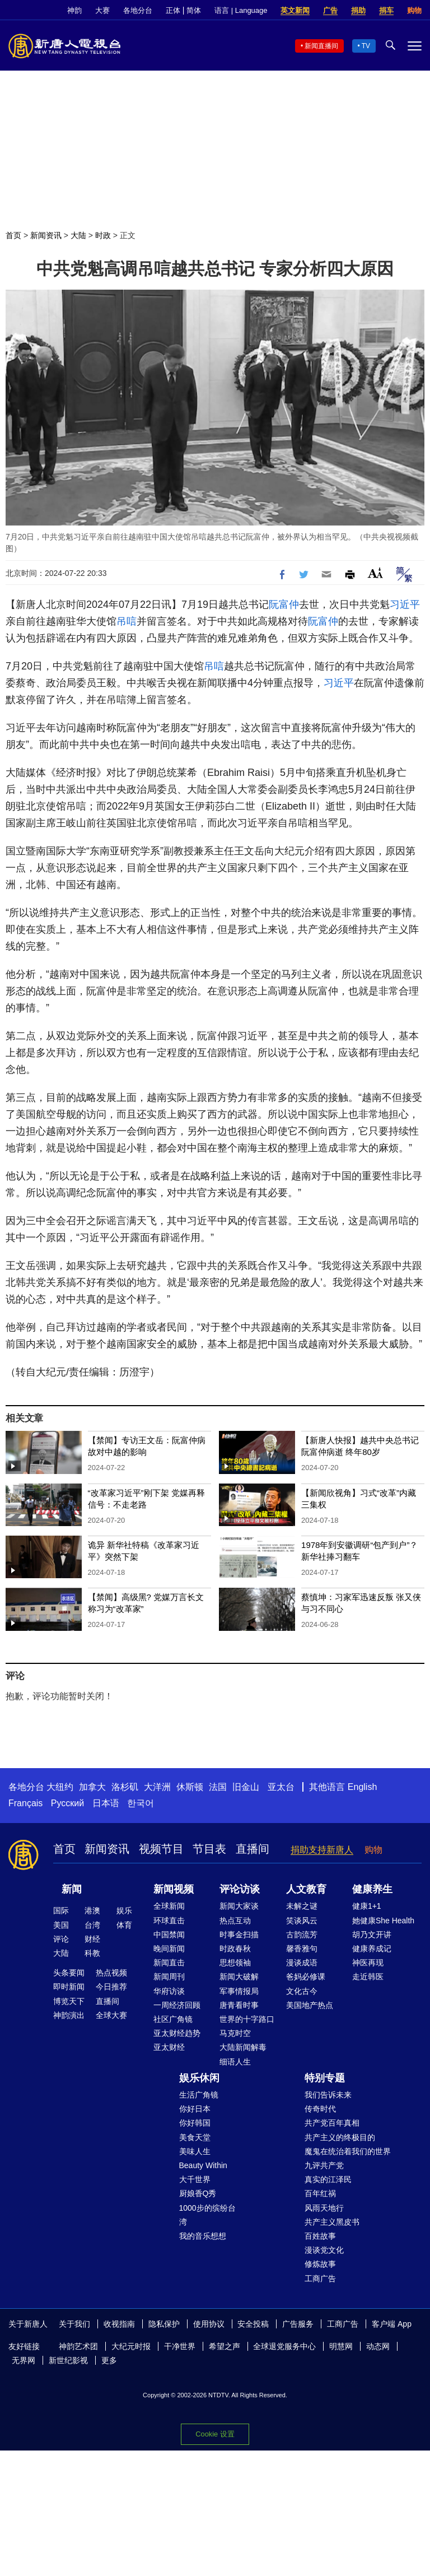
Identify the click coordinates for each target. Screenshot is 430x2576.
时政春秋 (235, 1948)
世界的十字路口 (246, 2019)
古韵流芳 (301, 1934)
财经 (92, 1939)
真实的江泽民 (328, 2179)
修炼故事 (320, 2263)
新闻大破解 (239, 1976)
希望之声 (224, 2346)
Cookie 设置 (214, 2434)
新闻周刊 (169, 1976)
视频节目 (161, 1849)
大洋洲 (157, 1787)
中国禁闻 (169, 1934)
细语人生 (235, 2061)
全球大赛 (111, 2015)
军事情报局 (239, 1991)
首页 (13, 235)
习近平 (405, 604)
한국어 (140, 1803)
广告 (330, 10)
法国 (218, 1787)
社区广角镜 (173, 2019)
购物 (414, 10)
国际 (61, 1910)
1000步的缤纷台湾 (207, 2214)
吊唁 (126, 621)
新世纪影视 (68, 2360)
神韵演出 (69, 2015)
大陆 (78, 235)
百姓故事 (320, 2235)
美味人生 (195, 2151)
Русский (67, 1803)
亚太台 (281, 1787)
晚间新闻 (169, 1948)
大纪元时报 (131, 2346)
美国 (61, 1925)
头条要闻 (69, 1972)
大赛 (102, 10)
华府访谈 (169, 1991)
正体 (173, 10)
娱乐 (124, 1910)
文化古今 (301, 1991)
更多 (109, 2360)
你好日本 (195, 2108)
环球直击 (169, 1920)
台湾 (92, 1925)
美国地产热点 (309, 2005)
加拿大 (92, 1787)
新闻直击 (169, 1962)
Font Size (375, 572)
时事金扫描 (239, 1934)
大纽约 (59, 1787)
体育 (124, 1925)
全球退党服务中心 (284, 2346)
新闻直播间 (321, 46)
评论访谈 (239, 1889)
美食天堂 (195, 2137)
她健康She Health (383, 1920)
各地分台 (137, 10)
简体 (193, 10)
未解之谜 (301, 1905)
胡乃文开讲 (371, 1934)
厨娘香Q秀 (198, 2193)
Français (25, 1803)
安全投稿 (253, 2323)
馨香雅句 (301, 1948)
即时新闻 (69, 1986)
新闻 (72, 1889)
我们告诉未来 (328, 2094)
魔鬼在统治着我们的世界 (348, 2151)
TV (366, 46)
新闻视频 (173, 1889)
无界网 (23, 2360)
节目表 (209, 1849)
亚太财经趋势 (176, 2033)
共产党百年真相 (332, 2122)
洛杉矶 (124, 1787)
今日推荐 (111, 1986)
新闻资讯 (46, 235)
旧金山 (245, 1787)
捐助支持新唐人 (322, 1849)
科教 (92, 1953)
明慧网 (341, 2346)
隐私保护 (164, 2323)
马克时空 (235, 2033)
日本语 (105, 1803)
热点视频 (111, 1972)
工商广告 (320, 2278)
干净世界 (179, 2346)
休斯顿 (189, 1787)
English (362, 1787)
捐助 (358, 10)
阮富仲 (284, 604)
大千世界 (195, 2179)
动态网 (378, 2346)
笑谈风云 (301, 1920)
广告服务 (298, 2323)
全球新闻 (169, 1905)
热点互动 (235, 1920)
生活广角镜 (198, 2094)
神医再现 (368, 1962)
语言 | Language (240, 10)
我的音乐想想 (202, 2235)
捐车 (386, 10)
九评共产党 (324, 2165)
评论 (61, 1939)
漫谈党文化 (324, 2249)
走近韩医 (368, 1976)
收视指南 (119, 2323)
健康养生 (372, 1889)
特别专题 (325, 2078)
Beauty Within (203, 2165)
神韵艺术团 (78, 2346)
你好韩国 (195, 2122)
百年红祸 (320, 2193)
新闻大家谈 (239, 1905)
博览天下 (69, 2001)
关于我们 (74, 2323)
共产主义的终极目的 (340, 2137)
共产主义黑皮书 (332, 2221)
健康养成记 (371, 1948)
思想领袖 (235, 1962)
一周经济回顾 (176, 2005)
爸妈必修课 (305, 1976)
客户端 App (392, 2323)
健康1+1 (366, 1905)
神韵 (74, 10)
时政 (103, 235)
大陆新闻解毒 (243, 2047)
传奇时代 (320, 2108)
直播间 (252, 1849)
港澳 (92, 1910)
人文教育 (306, 1889)
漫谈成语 (301, 1962)
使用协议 (209, 2323)
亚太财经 (169, 2047)
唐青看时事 (239, 2005)
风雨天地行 (324, 2207)
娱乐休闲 (199, 2078)
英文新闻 (295, 10)
